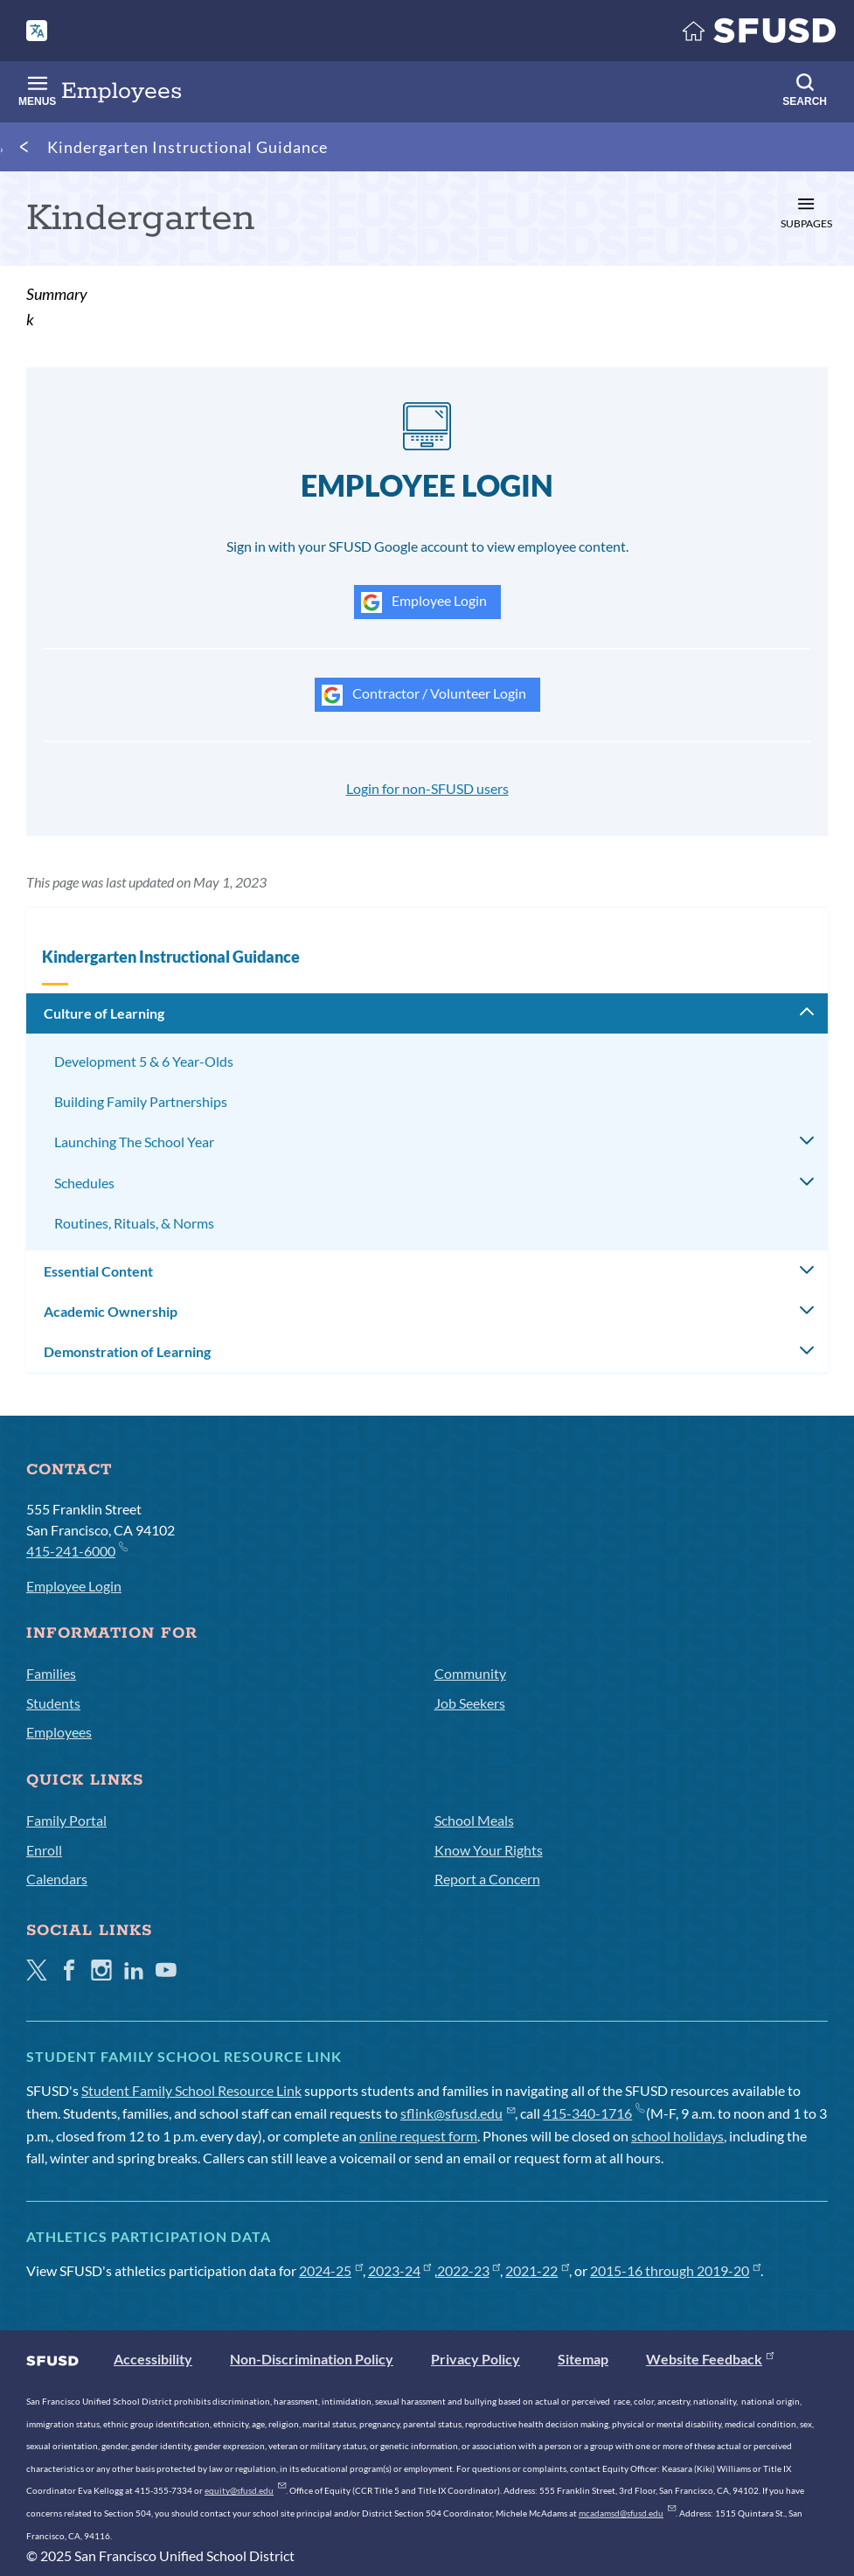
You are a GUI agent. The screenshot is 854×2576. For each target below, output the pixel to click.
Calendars (56, 1878)
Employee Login (424, 602)
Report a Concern (487, 1878)
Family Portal (66, 1820)
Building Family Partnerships (140, 1101)
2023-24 (400, 2270)
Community (470, 1673)
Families (51, 1673)
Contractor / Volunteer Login (424, 695)
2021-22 (537, 2270)
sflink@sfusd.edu (457, 2113)
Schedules (84, 1182)
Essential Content (98, 1271)
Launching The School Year (134, 1141)
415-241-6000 (76, 1550)
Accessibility (153, 2358)
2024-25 (331, 2270)
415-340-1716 (593, 2113)
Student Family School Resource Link (191, 2090)
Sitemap (583, 2358)
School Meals (474, 1820)
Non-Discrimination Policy (311, 2358)
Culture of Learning (104, 1013)
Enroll (44, 1849)
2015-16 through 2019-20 (675, 2270)
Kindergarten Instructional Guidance (187, 147)
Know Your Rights (488, 1849)
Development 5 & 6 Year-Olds (143, 1061)
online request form (418, 2135)
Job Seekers (469, 1703)
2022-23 (469, 2270)
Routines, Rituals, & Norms (134, 1223)
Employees (59, 1731)
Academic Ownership (110, 1311)
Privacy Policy (475, 2358)
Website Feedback (710, 2358)
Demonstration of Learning (127, 1351)
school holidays (677, 2135)
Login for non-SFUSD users (427, 788)
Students (53, 1703)
